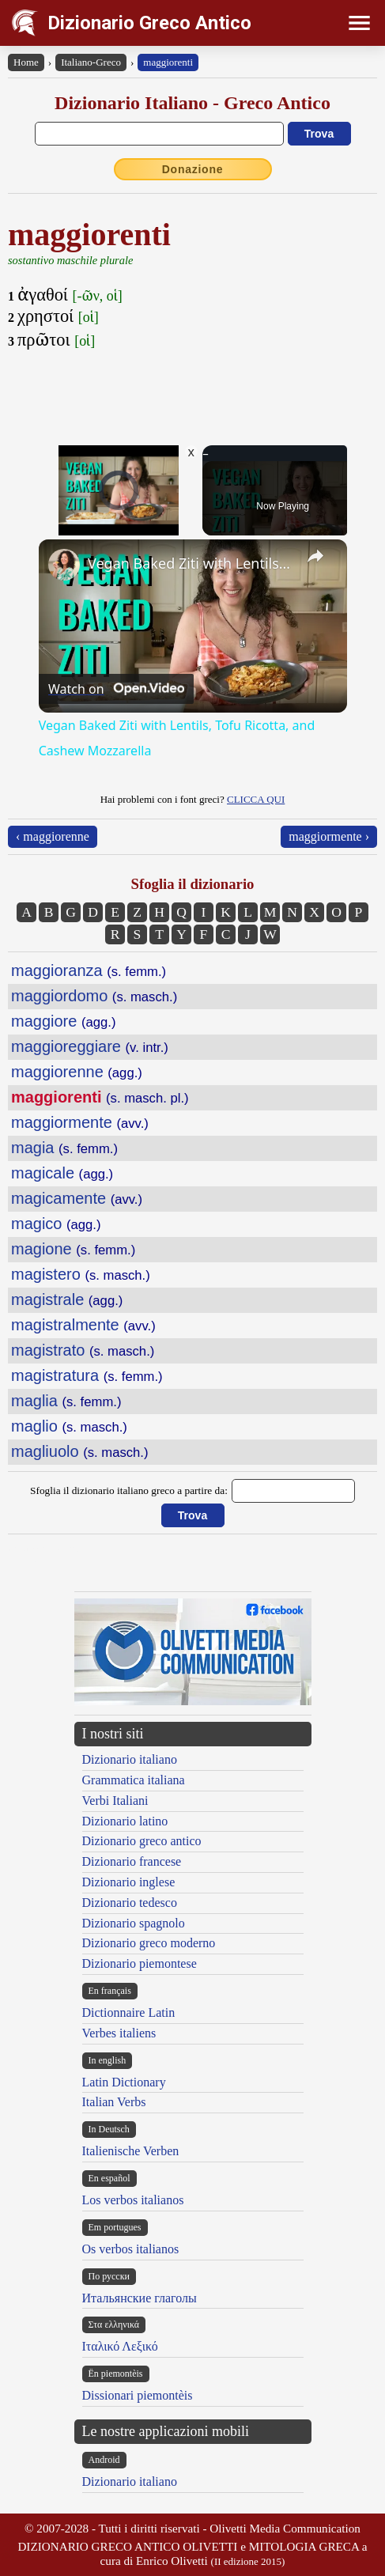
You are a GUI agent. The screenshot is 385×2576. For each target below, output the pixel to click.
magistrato (82, 1350)
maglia (66, 1400)
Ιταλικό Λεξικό (120, 2346)
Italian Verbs (114, 2102)
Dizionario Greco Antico (149, 23)
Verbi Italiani (115, 1800)
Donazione (193, 169)
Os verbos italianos (130, 2249)
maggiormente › (329, 836)
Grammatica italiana (133, 1780)
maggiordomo (94, 995)
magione (73, 1249)
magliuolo (80, 1451)
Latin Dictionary (124, 2082)
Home (26, 62)
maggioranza (88, 970)
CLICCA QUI (256, 799)
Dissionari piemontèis (137, 2395)
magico (56, 1223)
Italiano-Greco (91, 62)
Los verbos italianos (133, 2200)
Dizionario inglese (129, 1882)
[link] (64, 565)
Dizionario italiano (129, 1759)
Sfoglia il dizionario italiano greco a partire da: (129, 1490)
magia (64, 1147)
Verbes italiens (119, 2033)
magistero (80, 1274)
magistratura (87, 1375)
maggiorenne (76, 1071)
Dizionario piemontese (139, 1963)
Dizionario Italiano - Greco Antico (192, 103)
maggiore (63, 1021)
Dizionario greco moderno (149, 1943)
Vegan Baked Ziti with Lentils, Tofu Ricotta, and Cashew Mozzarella (190, 563)
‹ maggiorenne (52, 836)
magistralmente (83, 1324)
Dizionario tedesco (129, 1902)
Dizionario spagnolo (133, 1923)
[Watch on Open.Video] (116, 689)
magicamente (76, 1198)
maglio (69, 1426)
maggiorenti (168, 62)
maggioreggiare (89, 1046)
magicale (62, 1173)
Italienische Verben (130, 2151)
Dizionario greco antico (142, 1841)
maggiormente (80, 1122)
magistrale (67, 1299)
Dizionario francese (132, 1861)
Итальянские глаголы (139, 2298)
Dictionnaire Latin (129, 2012)
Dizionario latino (125, 1821)
